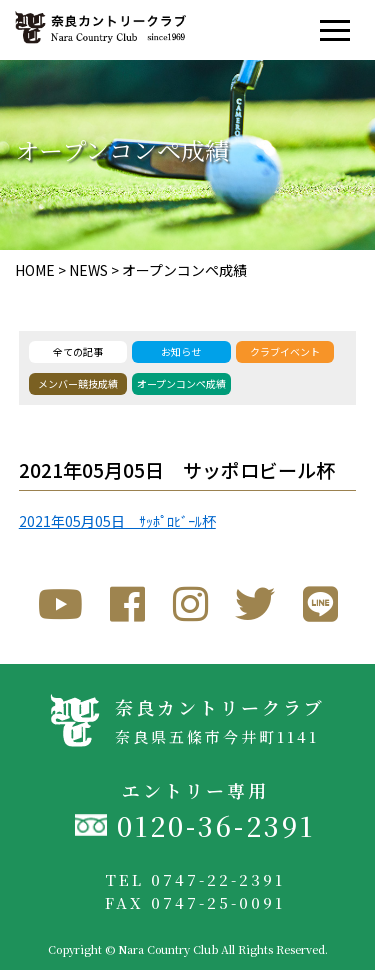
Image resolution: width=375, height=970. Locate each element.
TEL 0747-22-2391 (195, 879)
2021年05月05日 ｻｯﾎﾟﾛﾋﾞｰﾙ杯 (117, 521)
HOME (35, 270)
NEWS (88, 270)
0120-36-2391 (216, 825)
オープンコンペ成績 (184, 270)
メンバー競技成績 (78, 383)
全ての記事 (78, 351)
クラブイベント (285, 351)
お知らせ (181, 351)
